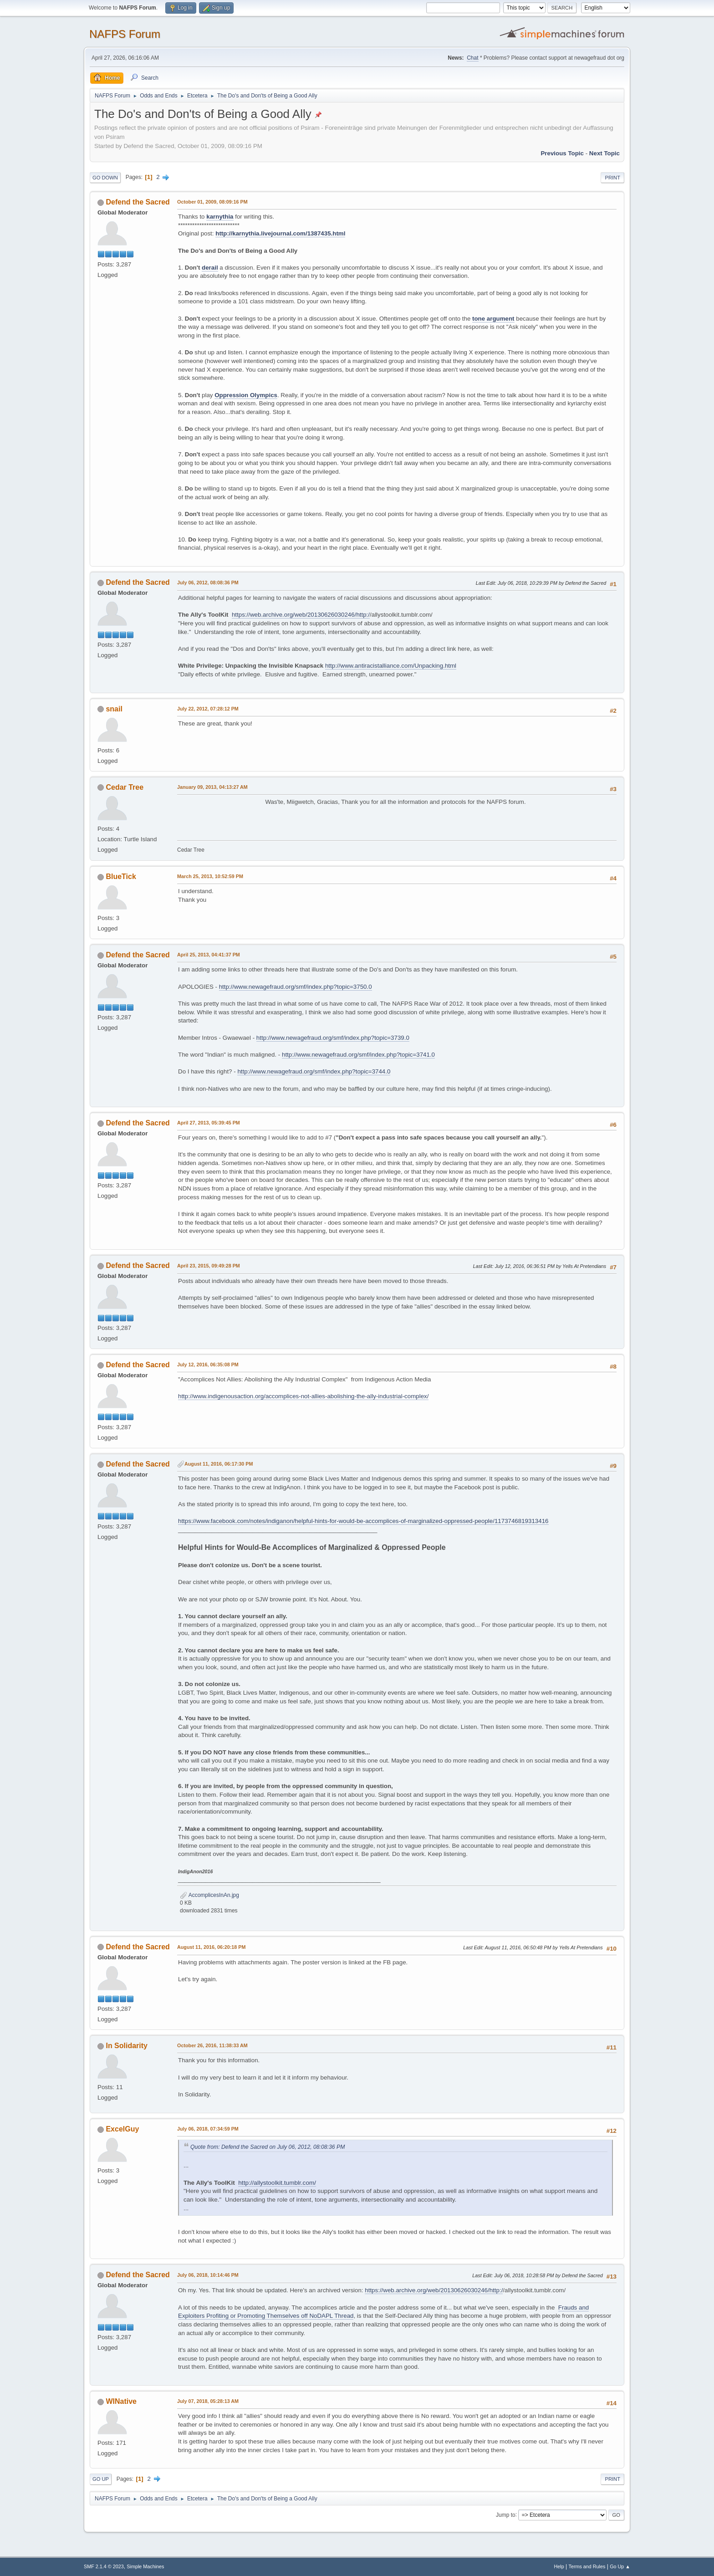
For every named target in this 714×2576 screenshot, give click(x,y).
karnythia (219, 216)
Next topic (604, 153)
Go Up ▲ (620, 2566)
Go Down (105, 177)
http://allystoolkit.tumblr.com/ (277, 2182)
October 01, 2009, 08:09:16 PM (212, 201)
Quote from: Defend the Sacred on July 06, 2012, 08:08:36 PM (267, 2147)
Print (612, 177)
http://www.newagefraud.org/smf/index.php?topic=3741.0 (358, 1054)
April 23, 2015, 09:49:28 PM (208, 1265)
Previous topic (562, 153)
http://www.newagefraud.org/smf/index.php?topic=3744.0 (313, 1071)
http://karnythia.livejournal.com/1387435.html (280, 233)
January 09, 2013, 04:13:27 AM (212, 787)
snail (114, 709)
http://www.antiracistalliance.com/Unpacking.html (390, 665)
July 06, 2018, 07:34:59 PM (208, 2128)
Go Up (100, 2479)
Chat (472, 58)
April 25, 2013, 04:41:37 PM (208, 954)
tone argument (493, 318)
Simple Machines (145, 2566)
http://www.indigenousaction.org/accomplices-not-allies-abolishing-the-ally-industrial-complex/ (303, 1396)
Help (559, 2566)
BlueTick (121, 876)
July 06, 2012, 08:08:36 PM (208, 582)
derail (210, 267)
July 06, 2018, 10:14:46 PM (208, 2275)
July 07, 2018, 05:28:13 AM (208, 2401)
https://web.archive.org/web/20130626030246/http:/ (301, 614)
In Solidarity (126, 2046)
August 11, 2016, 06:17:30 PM (218, 1464)
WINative (121, 2401)
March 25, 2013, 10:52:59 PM (210, 876)
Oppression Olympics (245, 395)
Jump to (505, 2514)
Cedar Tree (124, 787)
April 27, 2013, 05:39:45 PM (208, 1122)
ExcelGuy (122, 2129)
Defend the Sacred (137, 202)
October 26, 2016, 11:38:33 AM (212, 2045)
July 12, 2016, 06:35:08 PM (208, 1364)
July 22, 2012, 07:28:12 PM (208, 708)
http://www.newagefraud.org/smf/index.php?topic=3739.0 (332, 1037)
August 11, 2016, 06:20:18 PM (211, 1947)
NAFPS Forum (124, 34)
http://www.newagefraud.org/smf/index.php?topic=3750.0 (295, 986)
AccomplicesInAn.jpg (209, 1895)
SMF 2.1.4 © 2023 (104, 2566)
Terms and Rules (587, 2566)
